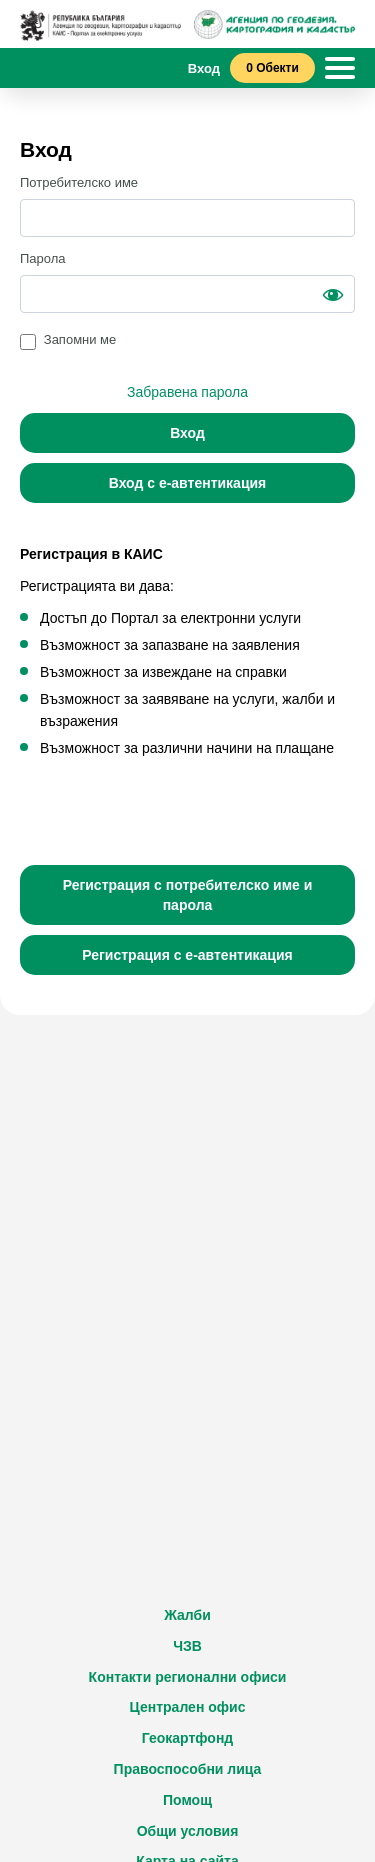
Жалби (187, 1615)
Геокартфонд (188, 1738)
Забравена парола (187, 392)
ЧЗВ (187, 1646)
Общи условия (188, 1831)
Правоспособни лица (188, 1769)
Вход (187, 433)
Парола (43, 258)
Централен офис (188, 1707)
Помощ (187, 1800)
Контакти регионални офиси (188, 1677)
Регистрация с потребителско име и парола (188, 895)
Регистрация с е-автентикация (187, 955)
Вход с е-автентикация (188, 483)
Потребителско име (79, 182)
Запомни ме (80, 339)
